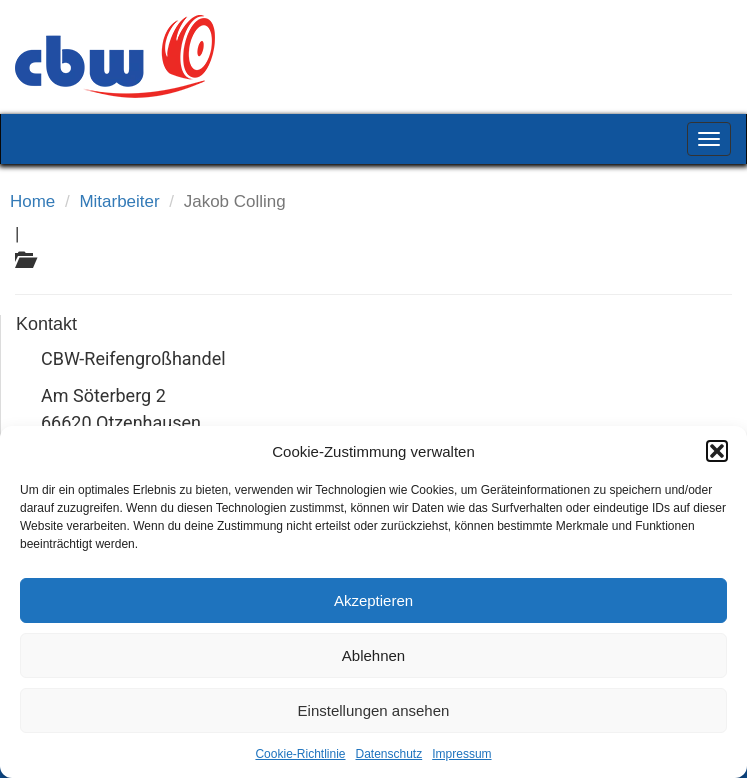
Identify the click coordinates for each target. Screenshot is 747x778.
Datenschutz (389, 754)
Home (32, 201)
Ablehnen (373, 655)
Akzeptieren (373, 600)
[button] (717, 451)
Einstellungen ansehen (374, 710)
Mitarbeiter (119, 201)
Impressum (461, 754)
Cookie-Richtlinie (300, 754)
